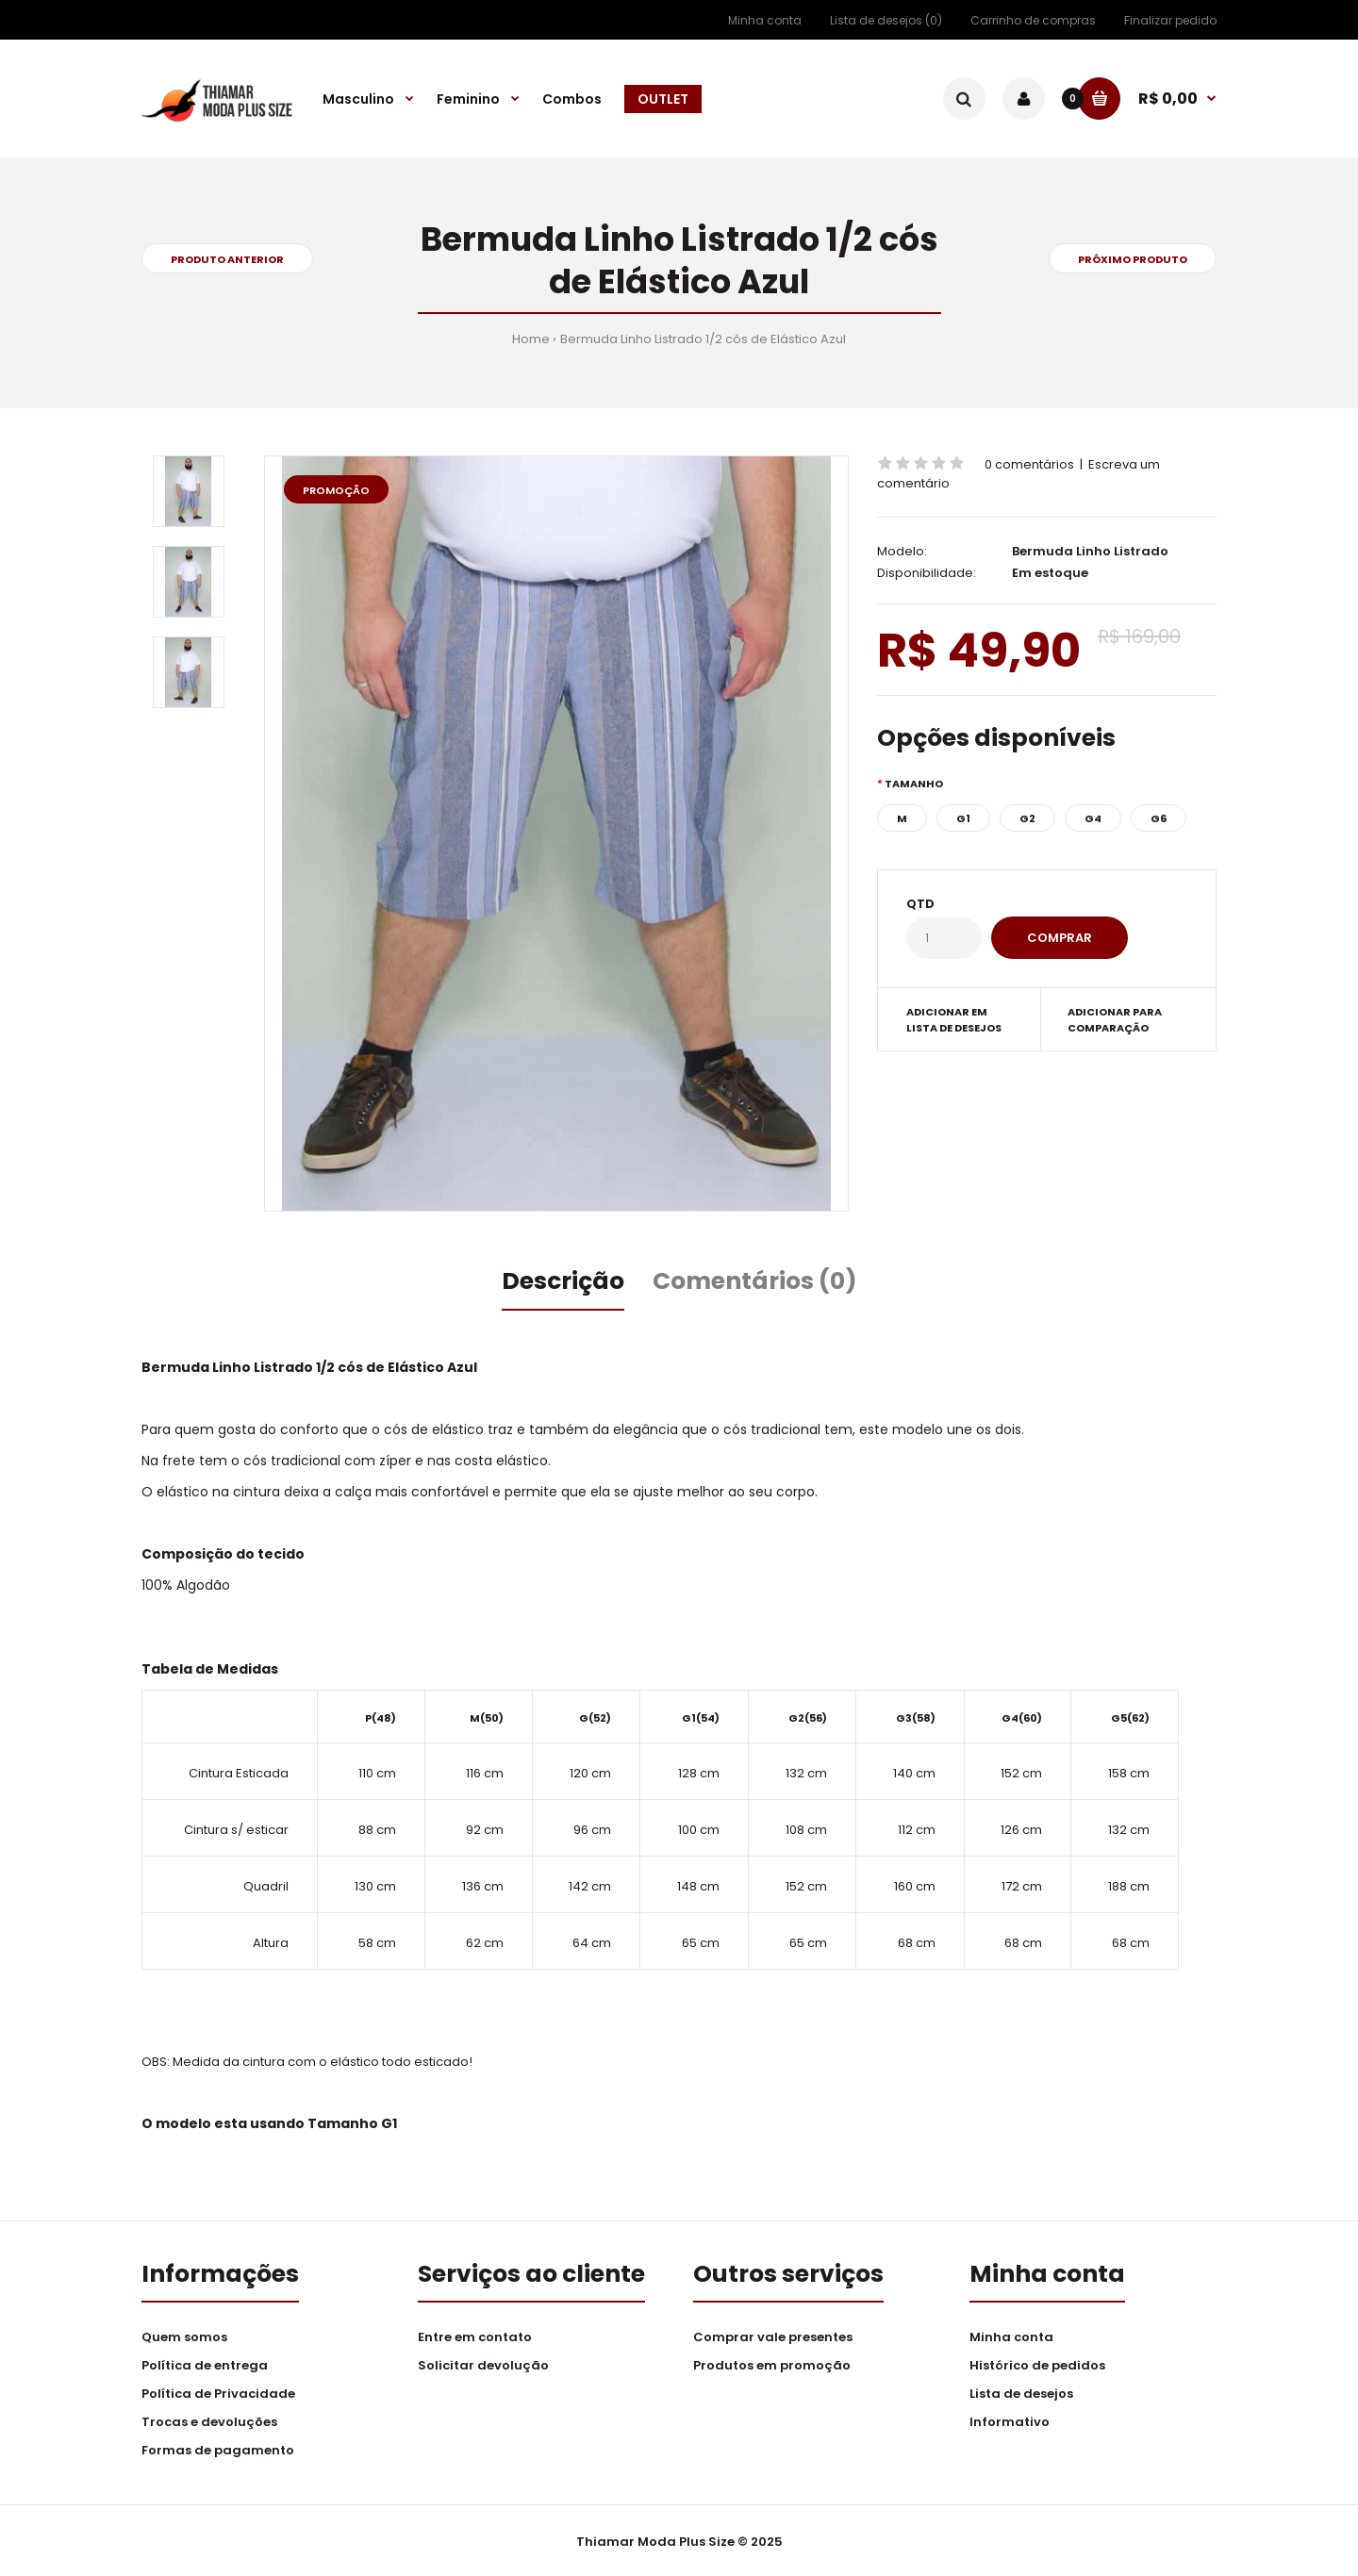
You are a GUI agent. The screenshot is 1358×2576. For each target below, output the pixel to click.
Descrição (563, 1280)
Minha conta (765, 20)
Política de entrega (204, 2365)
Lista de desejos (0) (886, 20)
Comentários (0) (755, 1280)
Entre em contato (475, 2337)
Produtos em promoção (772, 2365)
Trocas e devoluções (209, 2422)
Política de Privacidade (218, 2394)
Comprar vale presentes (773, 2337)
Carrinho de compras (1033, 20)
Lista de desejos (1021, 2394)
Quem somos (184, 2337)
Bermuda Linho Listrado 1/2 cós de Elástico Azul (703, 339)
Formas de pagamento (217, 2450)
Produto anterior (227, 259)
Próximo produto (1132, 259)
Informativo (1009, 2422)
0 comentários (1029, 464)
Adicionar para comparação (1115, 1020)
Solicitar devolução (483, 2365)
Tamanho (914, 783)
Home (531, 339)
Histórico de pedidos (1037, 2365)
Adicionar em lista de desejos (954, 1020)
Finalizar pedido (1170, 20)
